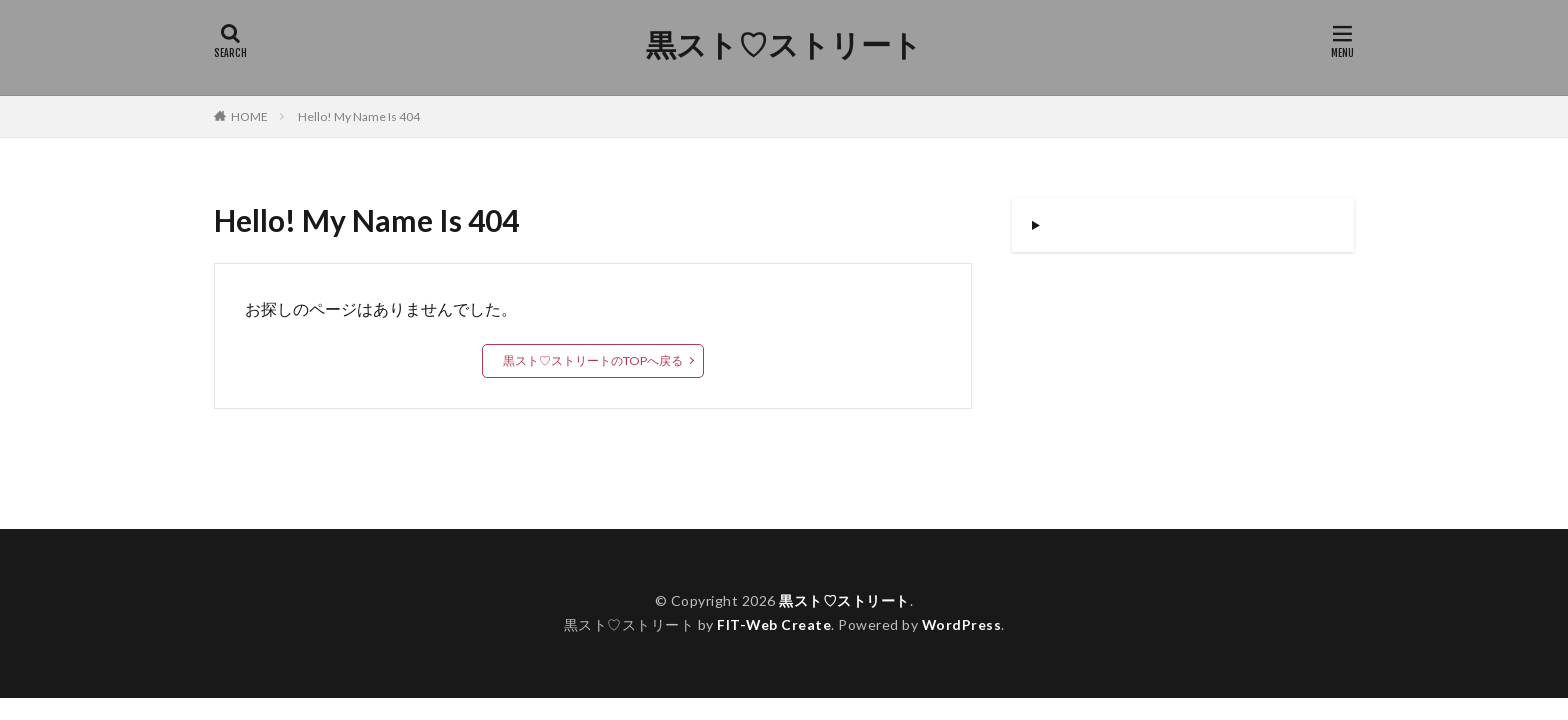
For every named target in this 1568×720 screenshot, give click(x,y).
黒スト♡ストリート (784, 45)
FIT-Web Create (773, 624)
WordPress (962, 624)
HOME (249, 116)
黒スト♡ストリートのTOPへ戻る (593, 360)
